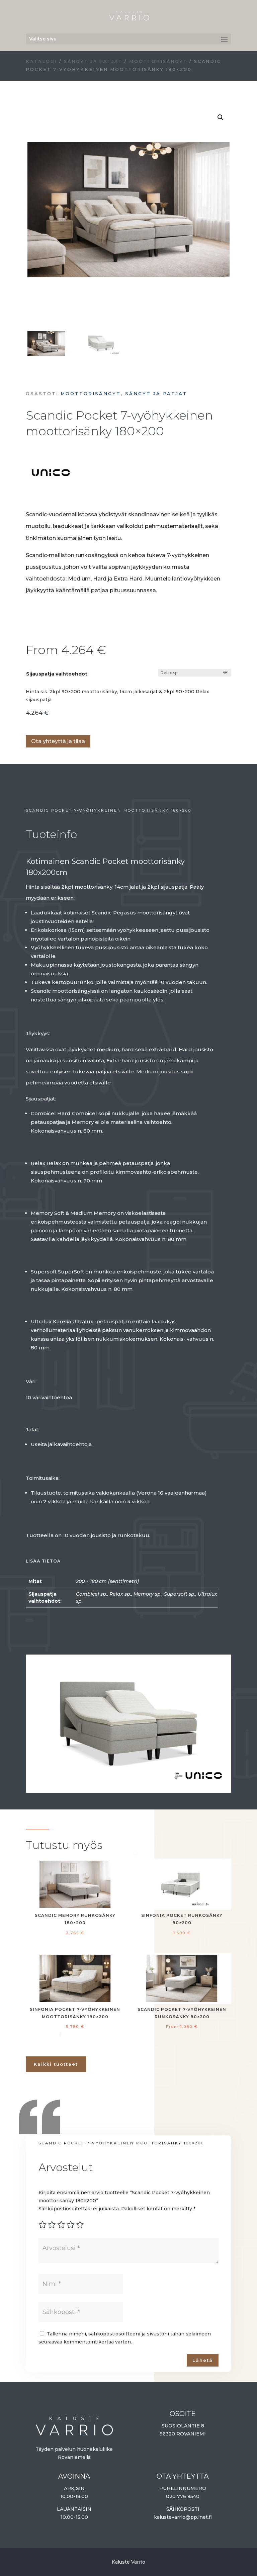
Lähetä (202, 2360)
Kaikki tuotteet (56, 2064)
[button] (221, 117)
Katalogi (41, 61)
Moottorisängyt (158, 61)
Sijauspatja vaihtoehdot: (57, 674)
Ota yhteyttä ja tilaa (58, 741)
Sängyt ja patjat (93, 61)
